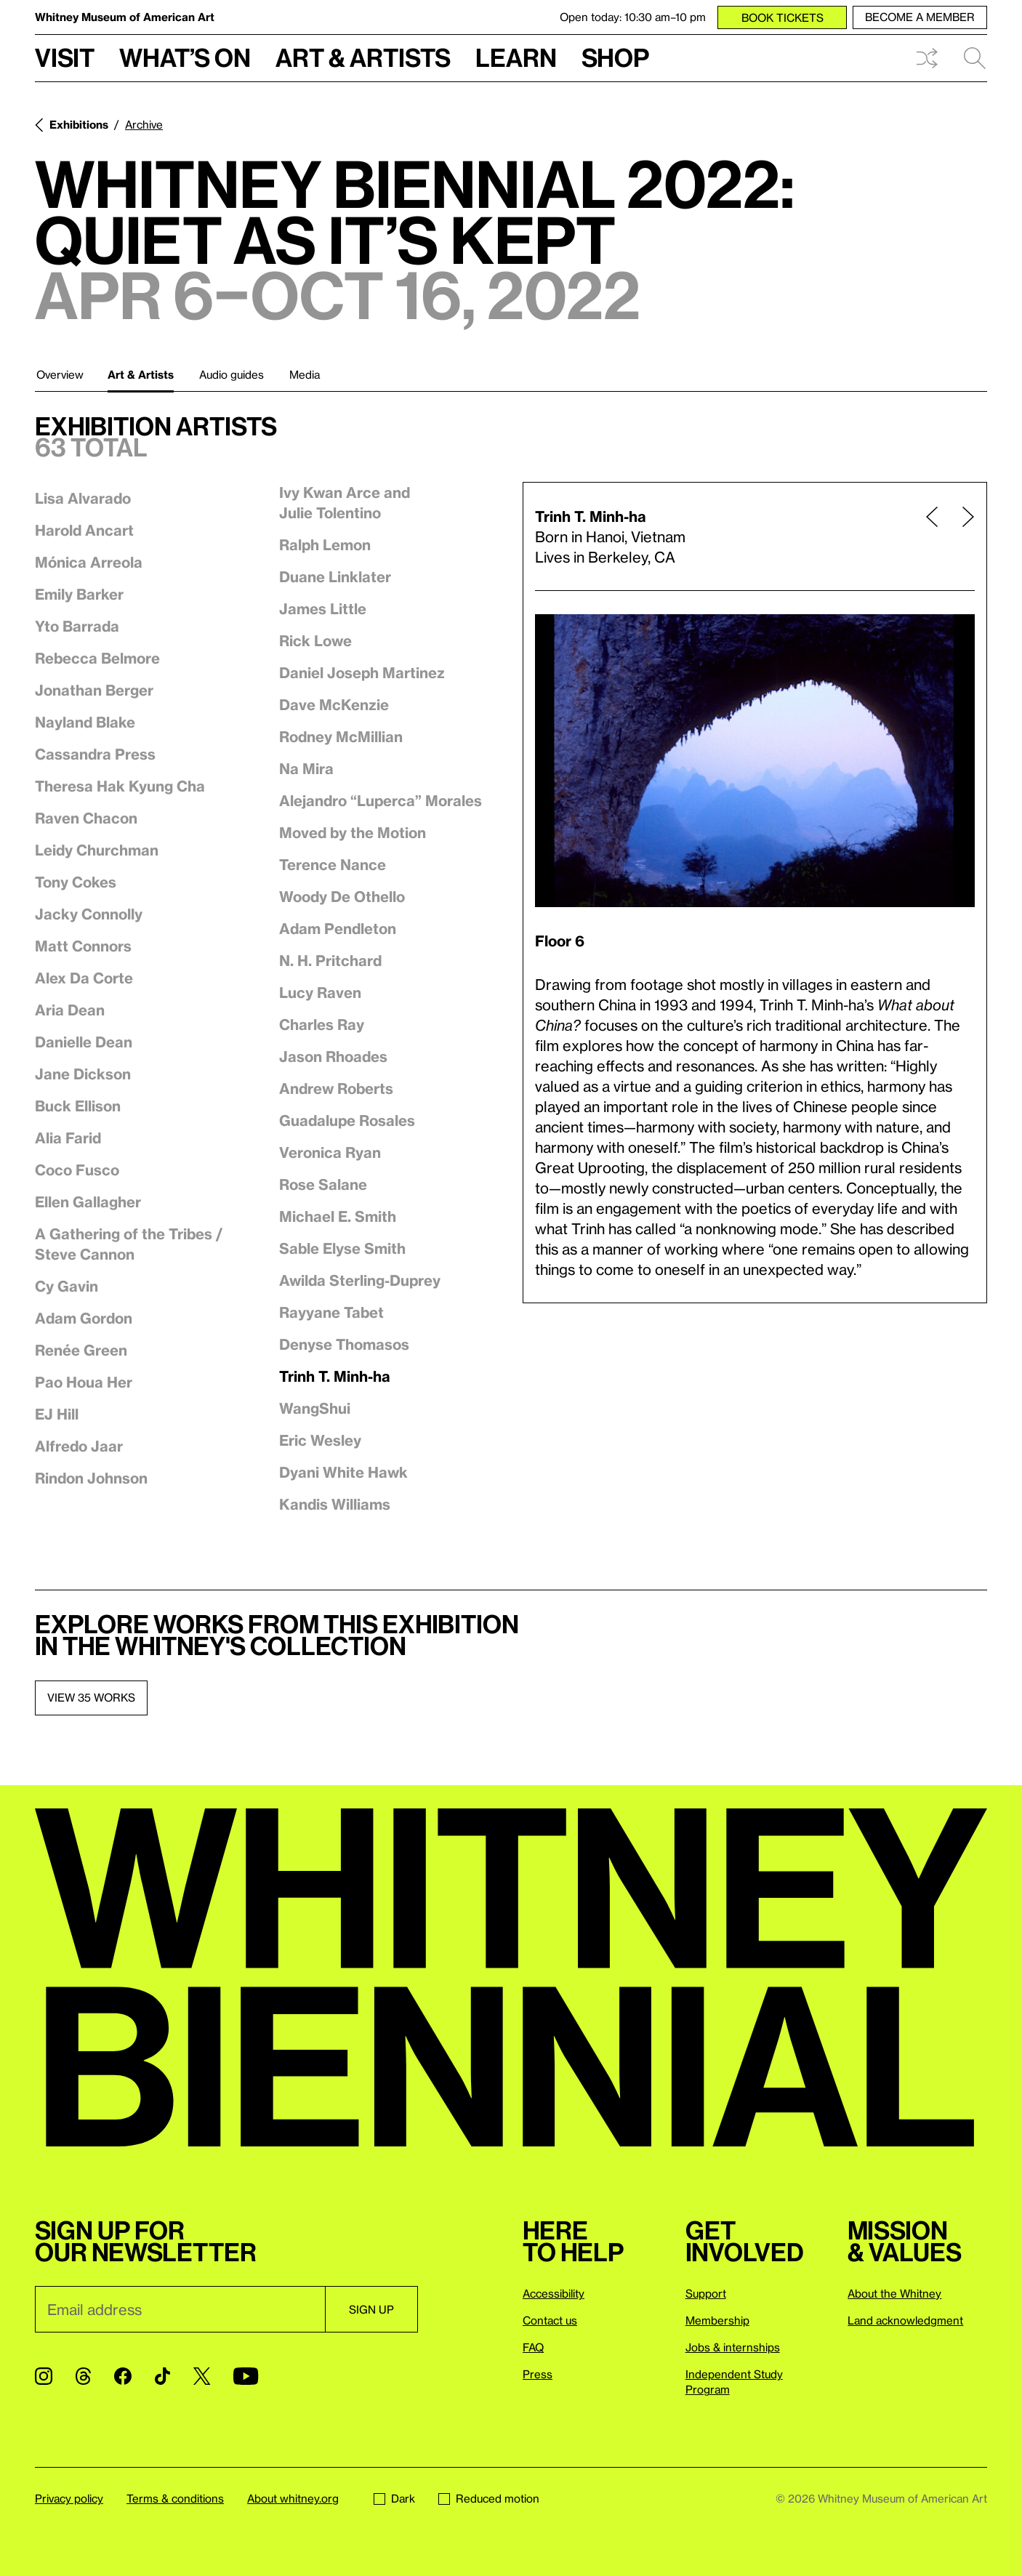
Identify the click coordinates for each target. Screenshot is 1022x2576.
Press (537, 2373)
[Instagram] (43, 2376)
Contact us (550, 2320)
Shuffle (926, 58)
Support (705, 2293)
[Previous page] (932, 536)
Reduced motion (488, 2498)
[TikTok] (162, 2376)
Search (974, 58)
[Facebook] (122, 2376)
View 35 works (91, 1697)
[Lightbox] (755, 760)
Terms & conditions (175, 2498)
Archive (144, 124)
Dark (394, 2498)
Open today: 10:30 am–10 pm (633, 16)
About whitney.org (293, 2498)
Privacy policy (69, 2498)
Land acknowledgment (905, 2320)
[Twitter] (202, 2376)
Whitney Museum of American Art (124, 16)
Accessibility (553, 2293)
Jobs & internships (732, 2347)
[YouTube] (246, 2376)
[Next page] (962, 536)
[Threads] (83, 2376)
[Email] (180, 2309)
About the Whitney (894, 2293)
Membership (717, 2320)
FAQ (533, 2347)
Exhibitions (78, 124)
